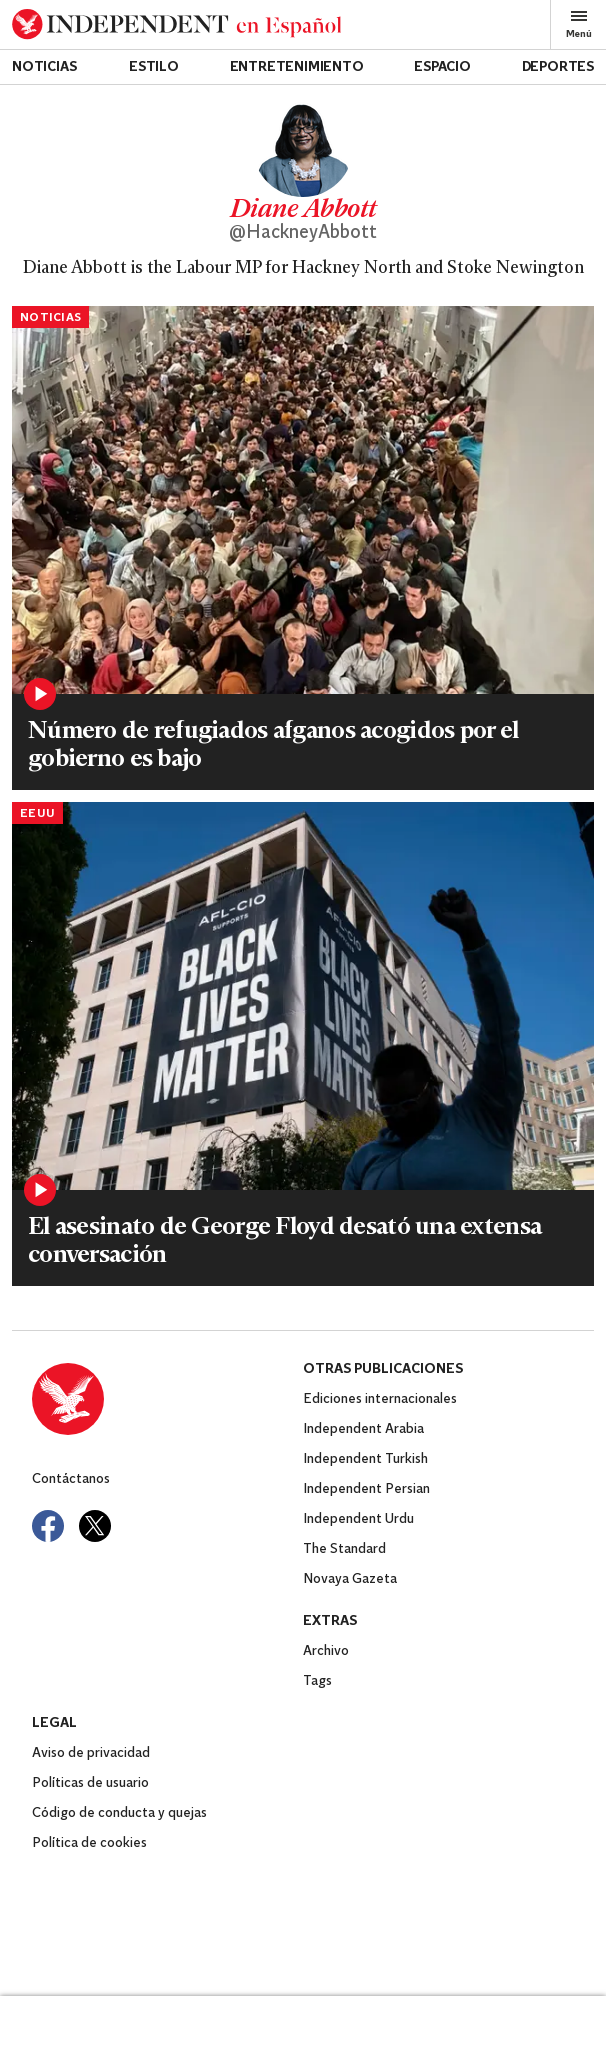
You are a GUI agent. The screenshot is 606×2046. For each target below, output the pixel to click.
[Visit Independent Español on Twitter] (95, 1526)
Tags (317, 1681)
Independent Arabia (363, 1429)
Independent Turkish (365, 1459)
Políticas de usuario (90, 1783)
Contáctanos (71, 1479)
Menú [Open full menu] (579, 24)
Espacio (442, 67)
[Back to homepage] (177, 24)
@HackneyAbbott (303, 233)
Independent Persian (366, 1489)
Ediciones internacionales (380, 1399)
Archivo (326, 1651)
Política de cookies (89, 1843)
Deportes (558, 67)
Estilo (154, 67)
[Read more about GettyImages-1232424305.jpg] (303, 996)
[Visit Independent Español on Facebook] (48, 1526)
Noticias (44, 67)
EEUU (37, 814)
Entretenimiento (297, 67)
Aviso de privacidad (91, 1753)
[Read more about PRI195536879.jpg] (303, 500)
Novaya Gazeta (350, 1579)
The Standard (344, 1549)
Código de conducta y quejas (119, 1813)
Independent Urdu (358, 1519)
